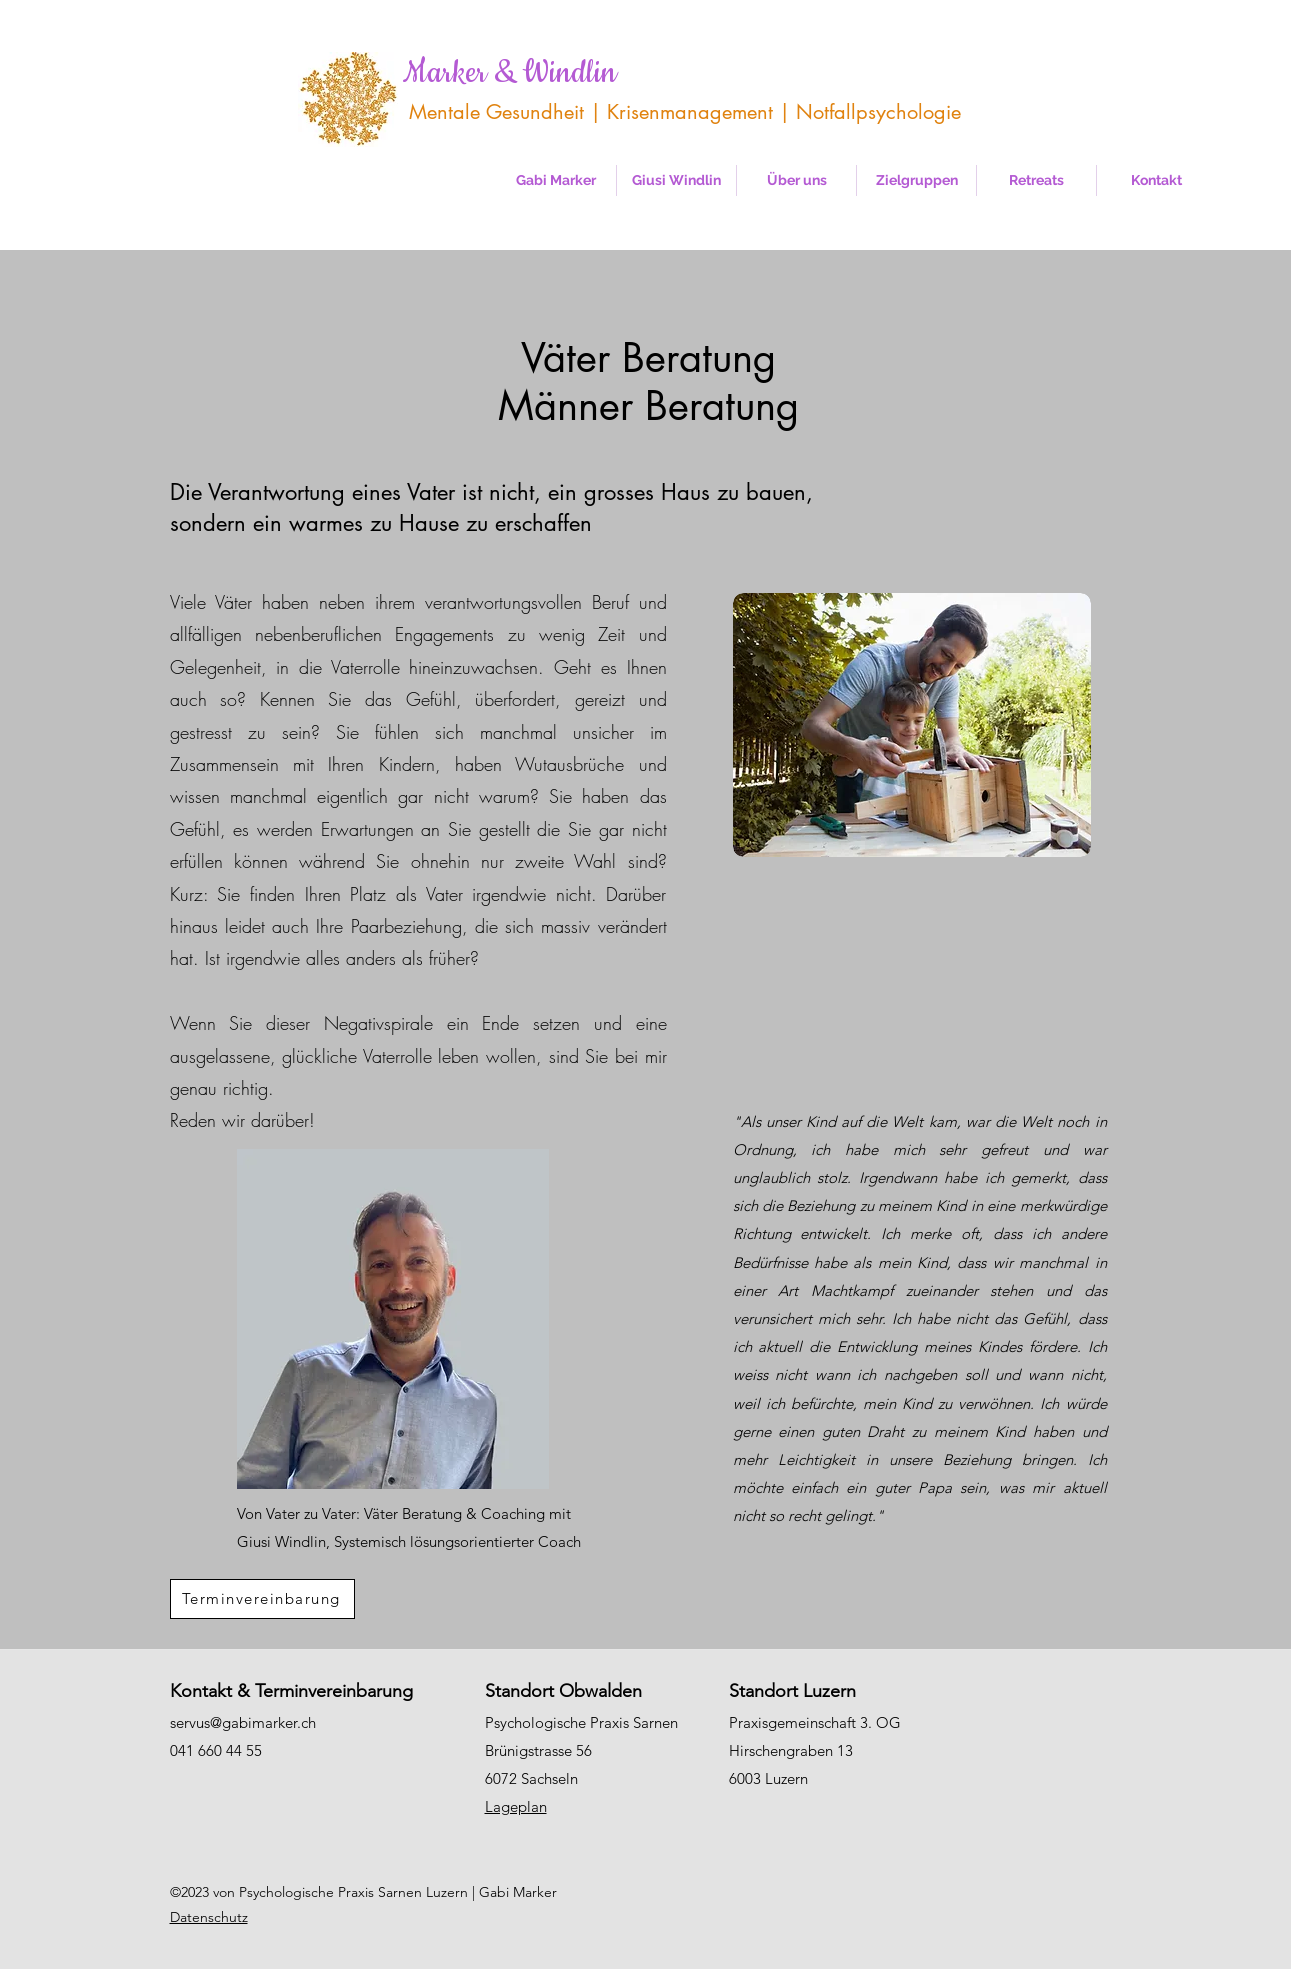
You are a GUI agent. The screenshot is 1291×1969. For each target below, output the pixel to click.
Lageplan (516, 1806)
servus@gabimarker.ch (243, 1722)
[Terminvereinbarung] (262, 1599)
